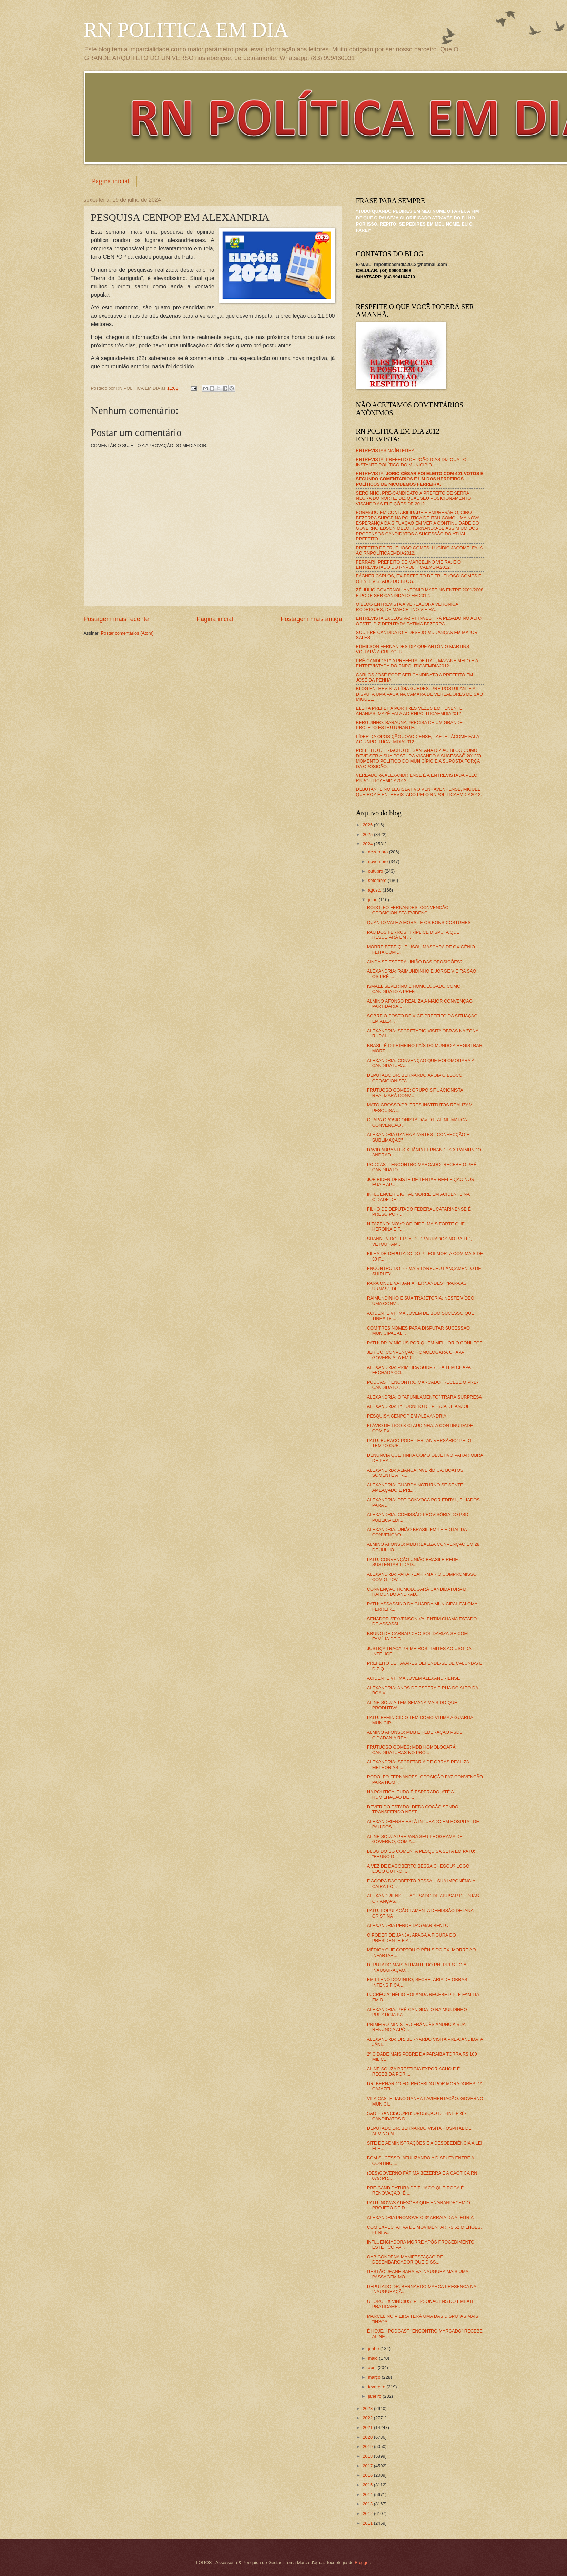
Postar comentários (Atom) (127, 633)
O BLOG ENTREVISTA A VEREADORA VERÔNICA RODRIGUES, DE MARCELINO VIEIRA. (407, 606)
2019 (368, 2446)
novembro (378, 861)
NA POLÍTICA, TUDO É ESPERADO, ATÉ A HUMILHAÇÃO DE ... (410, 1794)
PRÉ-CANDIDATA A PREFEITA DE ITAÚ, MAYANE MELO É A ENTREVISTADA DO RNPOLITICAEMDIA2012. (417, 663)
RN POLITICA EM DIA (186, 29)
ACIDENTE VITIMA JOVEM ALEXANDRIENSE (413, 1678)
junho (374, 2348)
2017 (368, 2465)
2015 (368, 2484)
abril (373, 2367)
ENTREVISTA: (420, 479)
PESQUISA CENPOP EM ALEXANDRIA (406, 1416)
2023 (368, 2408)
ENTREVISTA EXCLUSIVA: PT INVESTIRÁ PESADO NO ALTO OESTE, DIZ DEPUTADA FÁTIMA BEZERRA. (419, 621)
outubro (376, 871)
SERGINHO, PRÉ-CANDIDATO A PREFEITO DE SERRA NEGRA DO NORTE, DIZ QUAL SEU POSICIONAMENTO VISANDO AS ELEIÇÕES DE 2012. (413, 498)
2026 (368, 824)
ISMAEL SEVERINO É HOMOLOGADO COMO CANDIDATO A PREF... (413, 989)
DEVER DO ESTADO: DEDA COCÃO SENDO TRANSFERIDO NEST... (412, 1809)
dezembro (378, 851)
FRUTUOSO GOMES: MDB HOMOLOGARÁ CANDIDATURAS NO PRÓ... (411, 1749)
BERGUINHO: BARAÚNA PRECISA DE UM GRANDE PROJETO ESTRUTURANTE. (409, 725)
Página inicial (111, 181)
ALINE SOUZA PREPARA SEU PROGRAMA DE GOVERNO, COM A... (415, 1839)
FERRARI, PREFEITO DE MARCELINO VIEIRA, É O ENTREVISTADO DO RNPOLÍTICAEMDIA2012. (408, 564)
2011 (368, 2523)
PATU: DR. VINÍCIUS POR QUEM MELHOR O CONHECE (425, 1342)
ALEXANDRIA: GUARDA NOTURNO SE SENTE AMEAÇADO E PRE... (415, 1487)
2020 (368, 2437)
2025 (368, 834)
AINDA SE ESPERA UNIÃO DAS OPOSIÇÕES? (415, 961)
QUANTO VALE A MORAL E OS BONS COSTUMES (419, 922)
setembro (378, 880)
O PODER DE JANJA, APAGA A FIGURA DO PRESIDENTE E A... (411, 1937)
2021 (368, 2427)
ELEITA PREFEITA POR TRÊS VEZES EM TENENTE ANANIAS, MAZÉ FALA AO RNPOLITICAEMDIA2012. (409, 711)
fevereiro (377, 2386)
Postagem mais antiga (311, 619)
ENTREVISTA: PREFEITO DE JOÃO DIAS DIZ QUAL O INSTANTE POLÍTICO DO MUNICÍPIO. (411, 462)
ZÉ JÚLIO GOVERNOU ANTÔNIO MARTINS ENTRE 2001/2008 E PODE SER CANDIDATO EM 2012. (420, 592)
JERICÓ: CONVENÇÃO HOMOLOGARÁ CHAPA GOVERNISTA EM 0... (415, 1355)
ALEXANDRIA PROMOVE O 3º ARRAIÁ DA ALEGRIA (420, 2217)
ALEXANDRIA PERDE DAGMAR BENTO (408, 1925)
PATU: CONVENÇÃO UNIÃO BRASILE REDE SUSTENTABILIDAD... (412, 1562)
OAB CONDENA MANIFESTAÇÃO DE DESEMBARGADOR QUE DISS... (405, 2259)
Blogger (362, 2562)
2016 (368, 2475)
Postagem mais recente (116, 619)
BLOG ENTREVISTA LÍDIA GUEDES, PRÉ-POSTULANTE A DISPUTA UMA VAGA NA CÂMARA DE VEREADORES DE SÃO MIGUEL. (419, 694)
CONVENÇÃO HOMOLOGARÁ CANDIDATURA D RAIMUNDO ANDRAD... (416, 1592)
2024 (368, 843)
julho (373, 899)
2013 (368, 2503)
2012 (368, 2513)
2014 (368, 2494)
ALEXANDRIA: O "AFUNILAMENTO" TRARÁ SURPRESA (424, 1397)
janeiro (375, 2396)
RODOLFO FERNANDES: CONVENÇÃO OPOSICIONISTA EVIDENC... (408, 910)
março (375, 2377)
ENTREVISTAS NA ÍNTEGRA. (386, 450)
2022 (368, 2417)
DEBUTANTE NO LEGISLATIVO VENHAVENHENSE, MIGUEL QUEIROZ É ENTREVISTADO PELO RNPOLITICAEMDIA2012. (419, 792)
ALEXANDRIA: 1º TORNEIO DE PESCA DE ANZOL (418, 1406)
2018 (368, 2456)
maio (373, 2358)
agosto (375, 890)
